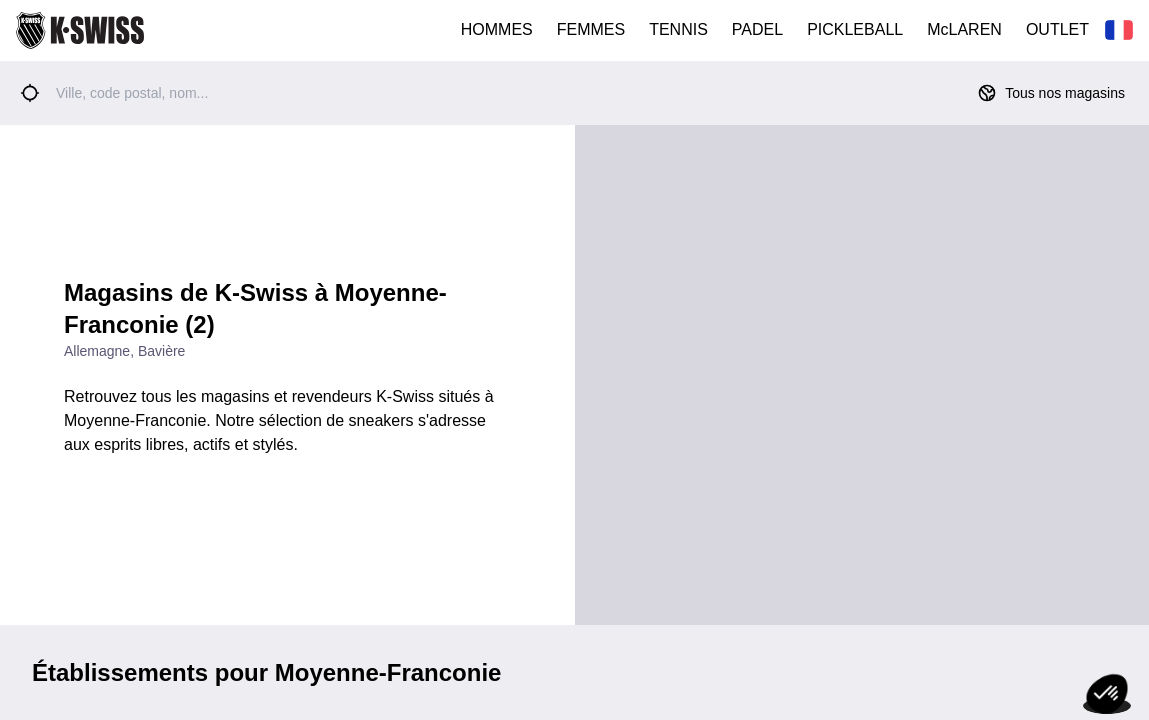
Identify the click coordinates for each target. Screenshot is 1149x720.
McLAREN (964, 29)
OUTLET (1057, 29)
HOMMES (497, 29)
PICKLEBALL (855, 29)
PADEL (757, 29)
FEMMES (591, 29)
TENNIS (678, 29)
